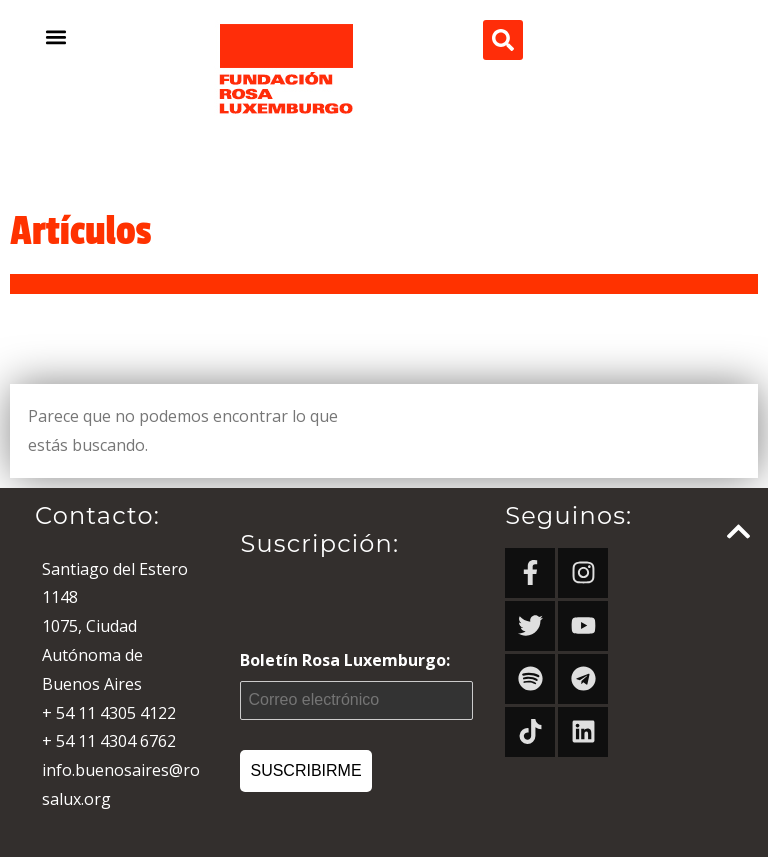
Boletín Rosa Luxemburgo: (356, 684)
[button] (56, 36)
